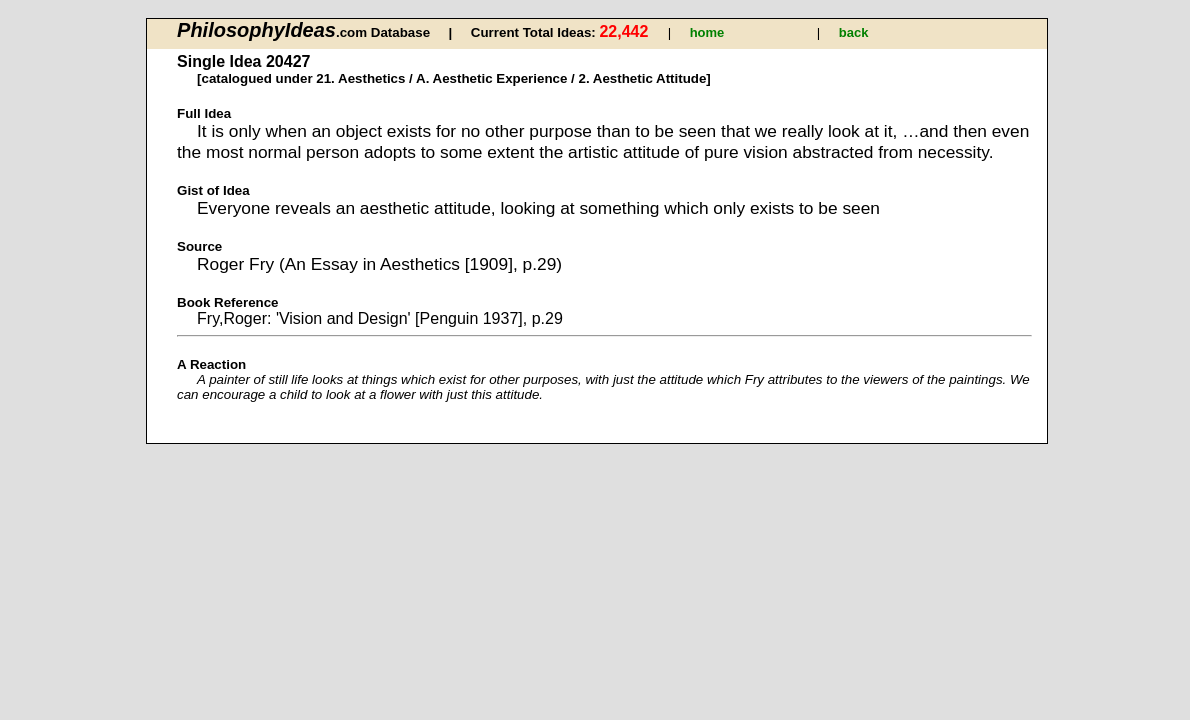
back (854, 32)
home (707, 32)
